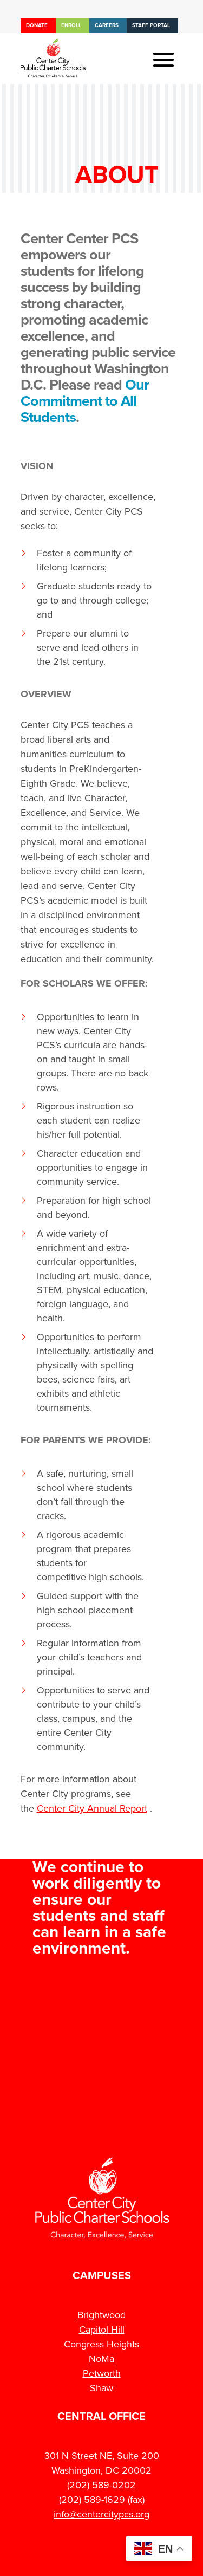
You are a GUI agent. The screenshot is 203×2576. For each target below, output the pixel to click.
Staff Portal (151, 25)
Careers (107, 25)
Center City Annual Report (92, 1808)
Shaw (101, 2388)
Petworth (102, 2373)
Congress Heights (101, 2344)
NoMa (101, 2359)
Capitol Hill (102, 2329)
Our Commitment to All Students (85, 401)
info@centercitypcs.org (101, 2514)
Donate (37, 25)
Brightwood (101, 2315)
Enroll (71, 25)
